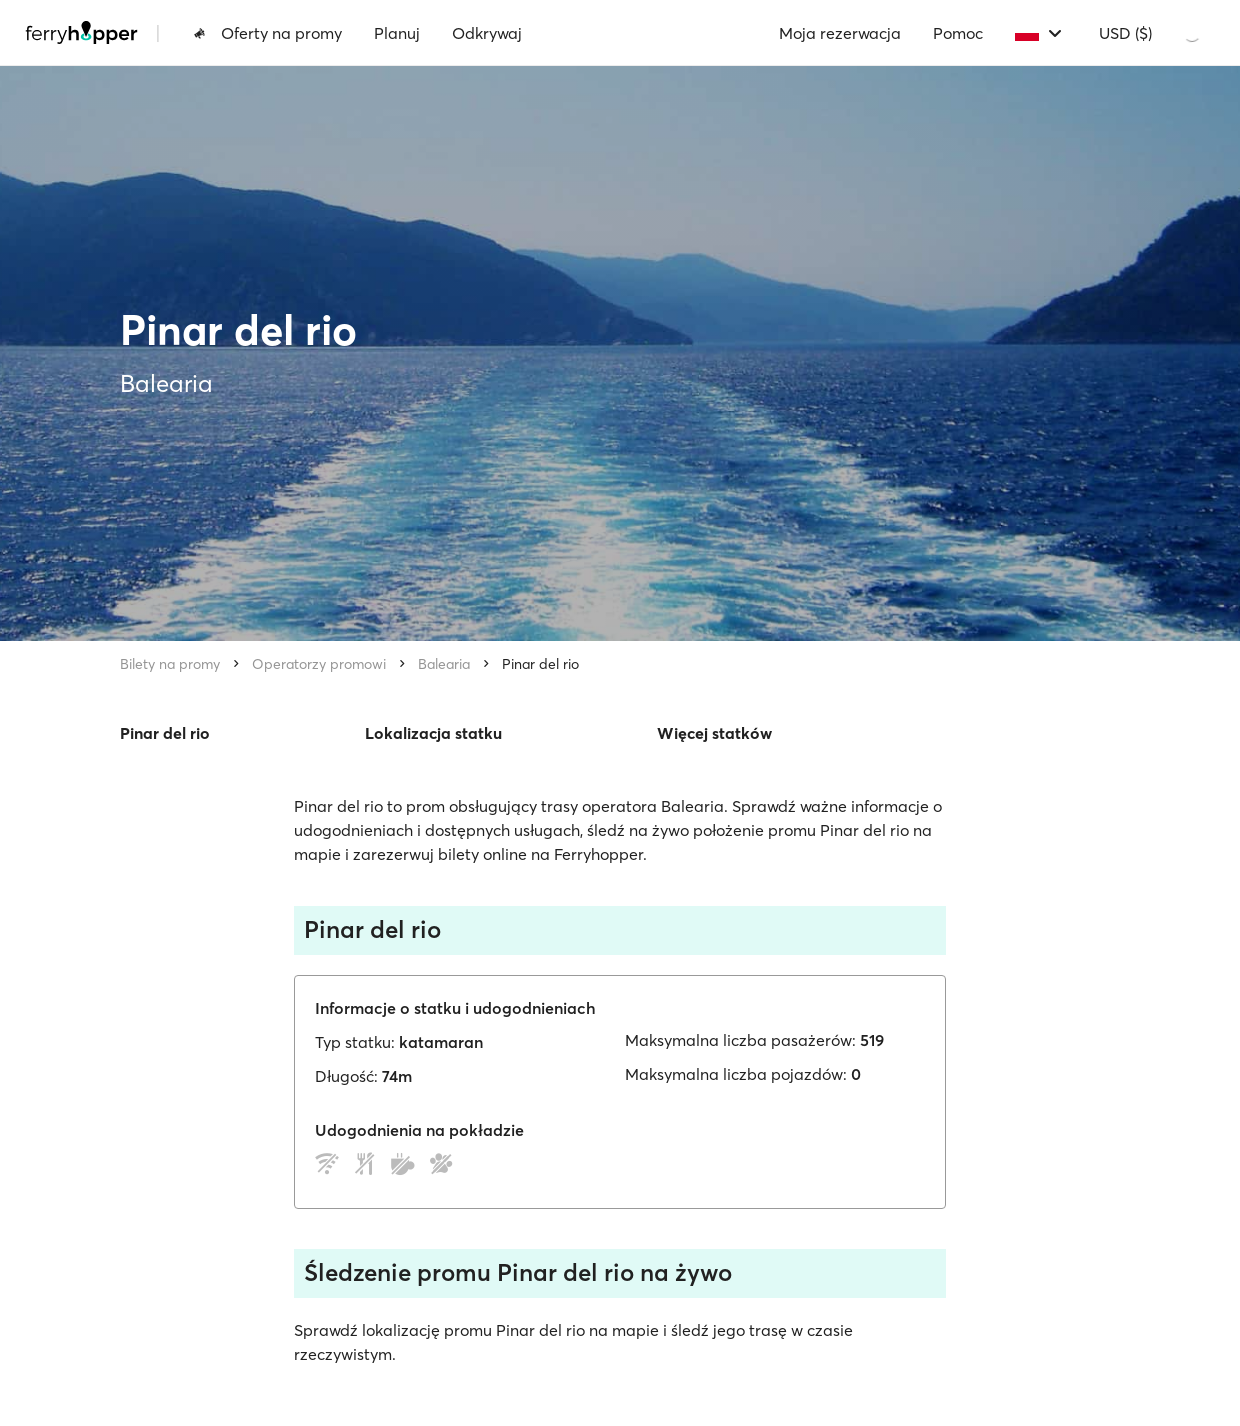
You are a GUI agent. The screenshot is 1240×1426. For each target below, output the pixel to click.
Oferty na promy (267, 33)
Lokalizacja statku (433, 733)
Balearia (444, 664)
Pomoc (958, 33)
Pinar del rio (540, 664)
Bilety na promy (170, 664)
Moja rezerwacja (840, 33)
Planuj (397, 33)
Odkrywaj (487, 33)
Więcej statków (714, 733)
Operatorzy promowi (319, 664)
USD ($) (1125, 33)
